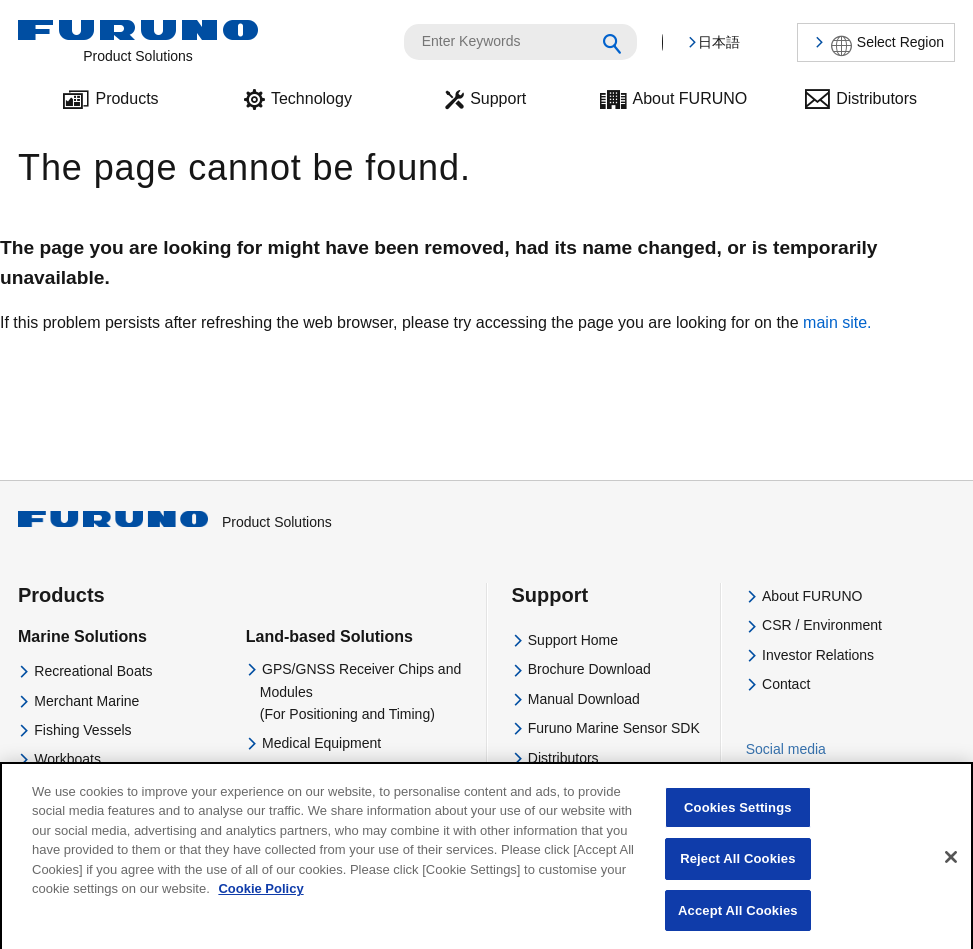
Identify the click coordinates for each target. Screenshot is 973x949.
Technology (311, 98)
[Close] (951, 870)
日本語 (719, 42)
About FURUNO (690, 98)
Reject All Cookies (737, 871)
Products (126, 98)
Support (498, 98)
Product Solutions (175, 522)
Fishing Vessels (82, 730)
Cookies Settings (738, 820)
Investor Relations (818, 655)
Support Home (573, 640)
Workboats (67, 759)
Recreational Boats (93, 671)
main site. (837, 322)
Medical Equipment (321, 743)
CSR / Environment (822, 625)
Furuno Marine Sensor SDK (614, 728)
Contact (786, 684)
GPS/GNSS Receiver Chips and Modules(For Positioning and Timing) (360, 691)
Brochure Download (589, 669)
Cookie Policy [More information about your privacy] (260, 901)
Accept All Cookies (738, 923)
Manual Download (584, 699)
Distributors (876, 98)
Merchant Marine (86, 701)
